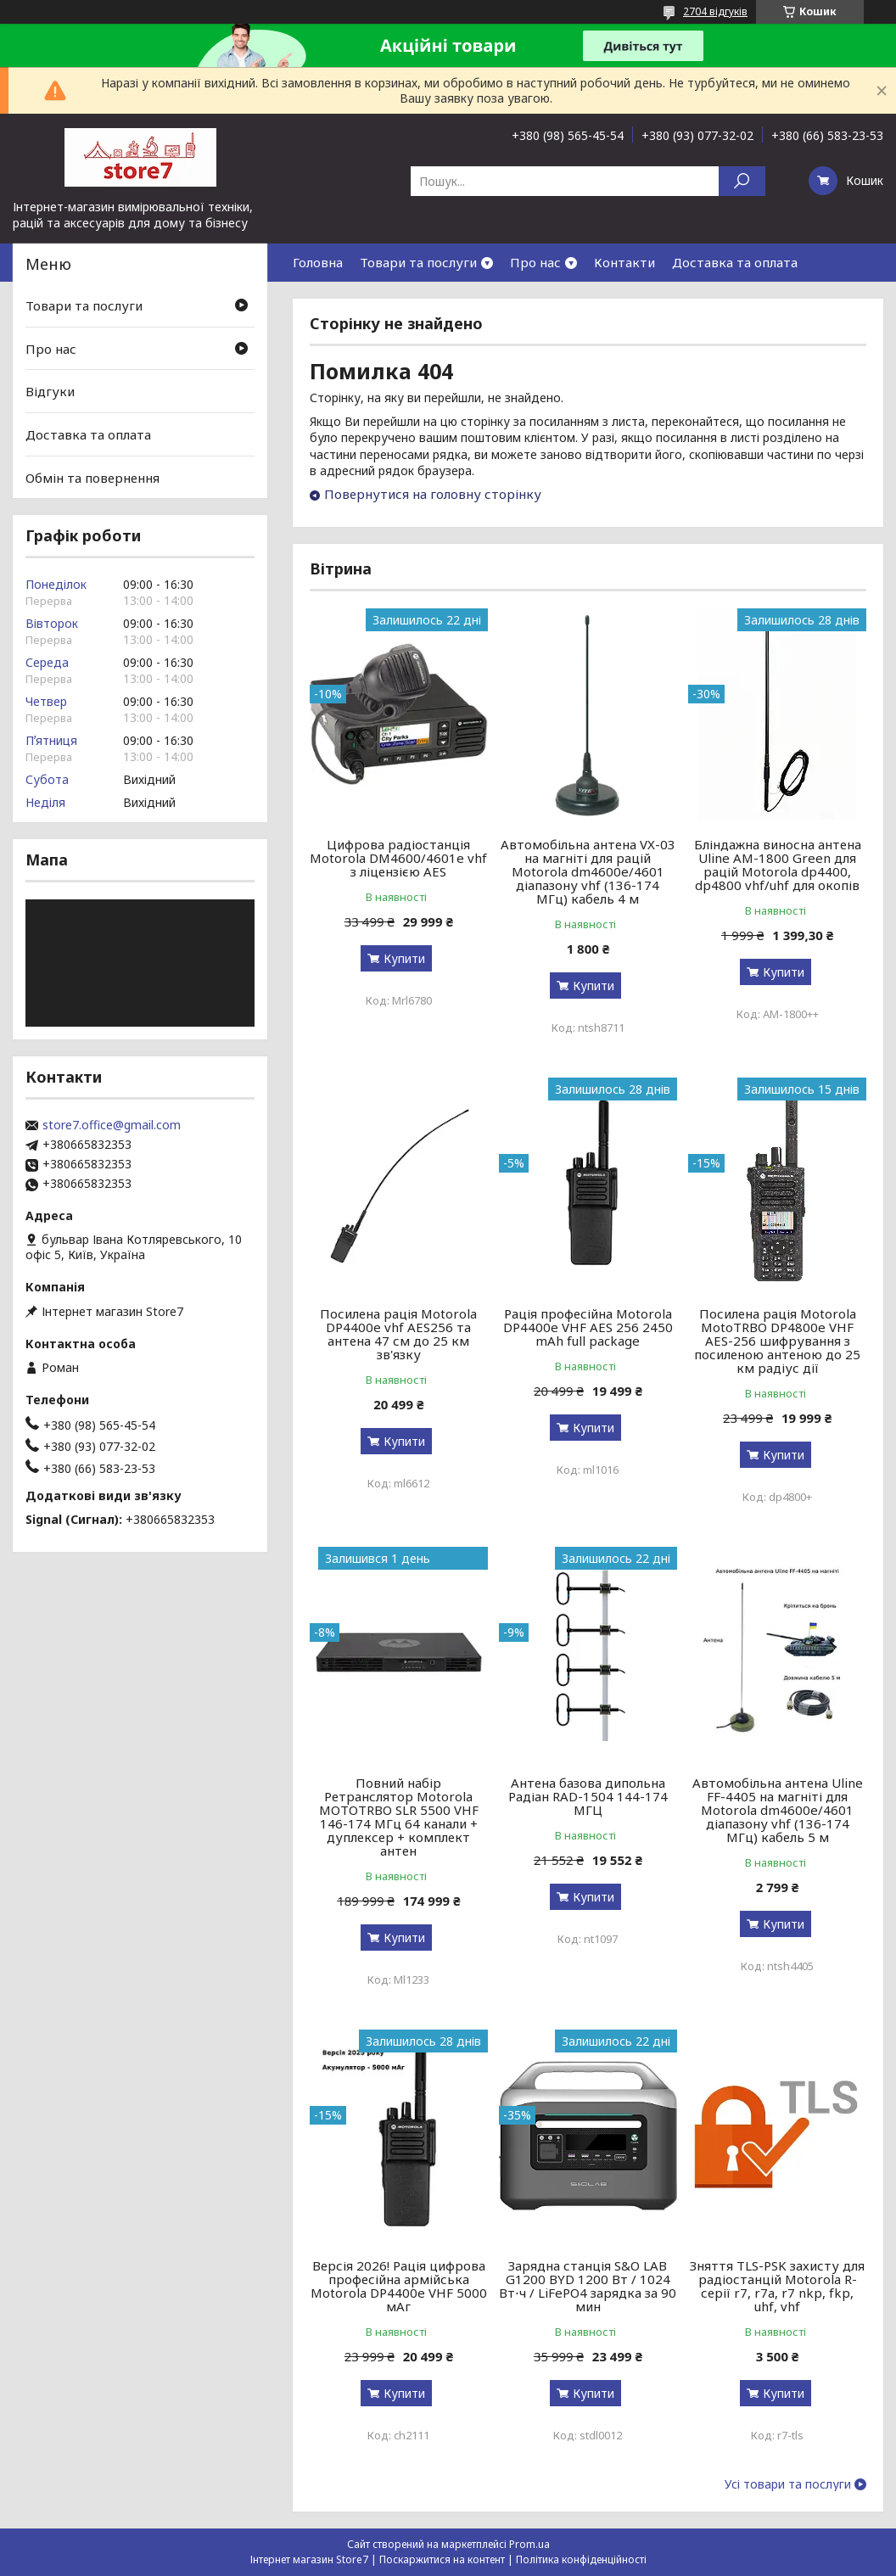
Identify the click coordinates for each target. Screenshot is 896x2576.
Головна (318, 262)
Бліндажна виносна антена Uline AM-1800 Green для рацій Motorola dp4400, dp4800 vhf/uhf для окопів (777, 864)
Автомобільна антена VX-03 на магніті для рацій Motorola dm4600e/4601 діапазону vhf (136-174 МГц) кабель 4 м (588, 871)
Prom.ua (529, 2544)
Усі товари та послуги (788, 2484)
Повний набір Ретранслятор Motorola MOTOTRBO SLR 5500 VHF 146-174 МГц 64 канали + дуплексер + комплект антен (399, 1816)
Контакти (624, 262)
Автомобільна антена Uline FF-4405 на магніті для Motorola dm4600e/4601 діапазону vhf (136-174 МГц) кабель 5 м (777, 1810)
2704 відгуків (715, 11)
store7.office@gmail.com (111, 1125)
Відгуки (50, 391)
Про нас (535, 262)
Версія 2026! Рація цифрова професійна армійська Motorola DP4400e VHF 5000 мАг (399, 2286)
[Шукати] (742, 181)
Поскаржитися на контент (442, 2559)
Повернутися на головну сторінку (432, 493)
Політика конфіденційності (581, 2559)
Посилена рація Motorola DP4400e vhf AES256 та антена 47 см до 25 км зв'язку (398, 1334)
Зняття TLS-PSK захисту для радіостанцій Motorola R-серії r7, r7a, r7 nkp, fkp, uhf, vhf (777, 2286)
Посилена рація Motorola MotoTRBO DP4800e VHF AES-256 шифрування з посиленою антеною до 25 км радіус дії (777, 1341)
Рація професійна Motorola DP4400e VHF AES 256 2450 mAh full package (588, 1327)
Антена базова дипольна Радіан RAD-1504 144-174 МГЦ (588, 1796)
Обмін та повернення (92, 476)
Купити (404, 958)
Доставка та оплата (735, 262)
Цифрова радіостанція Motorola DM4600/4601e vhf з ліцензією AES (398, 857)
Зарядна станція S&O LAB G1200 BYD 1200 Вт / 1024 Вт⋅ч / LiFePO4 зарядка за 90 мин (587, 2286)
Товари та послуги (418, 262)
